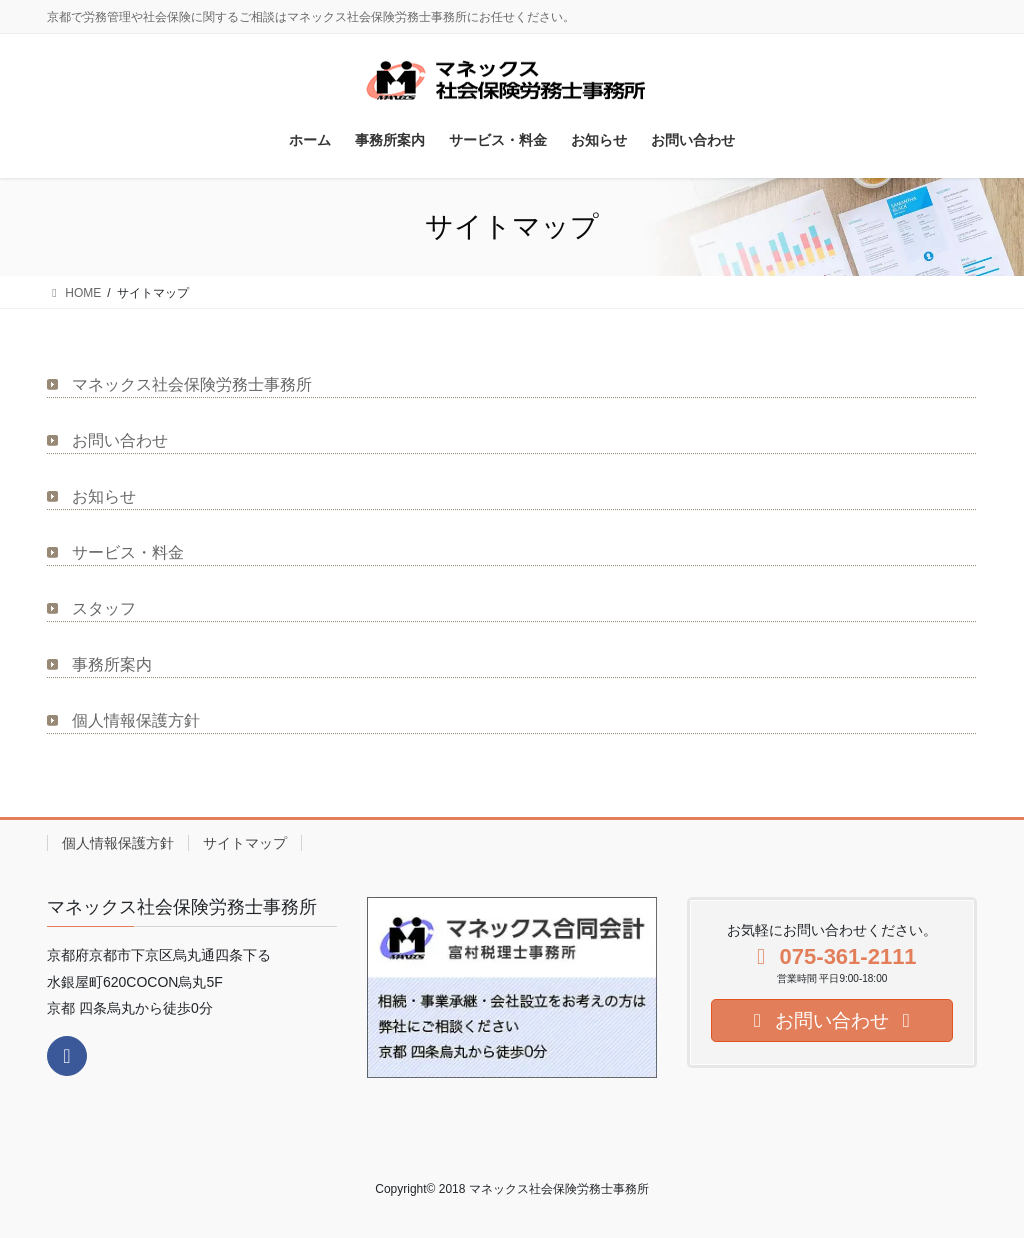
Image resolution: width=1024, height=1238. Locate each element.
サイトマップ (245, 843)
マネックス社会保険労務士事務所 (192, 384)
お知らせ (104, 496)
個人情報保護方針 (136, 720)
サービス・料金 (128, 552)
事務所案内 (112, 664)
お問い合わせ (120, 440)
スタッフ (104, 608)
